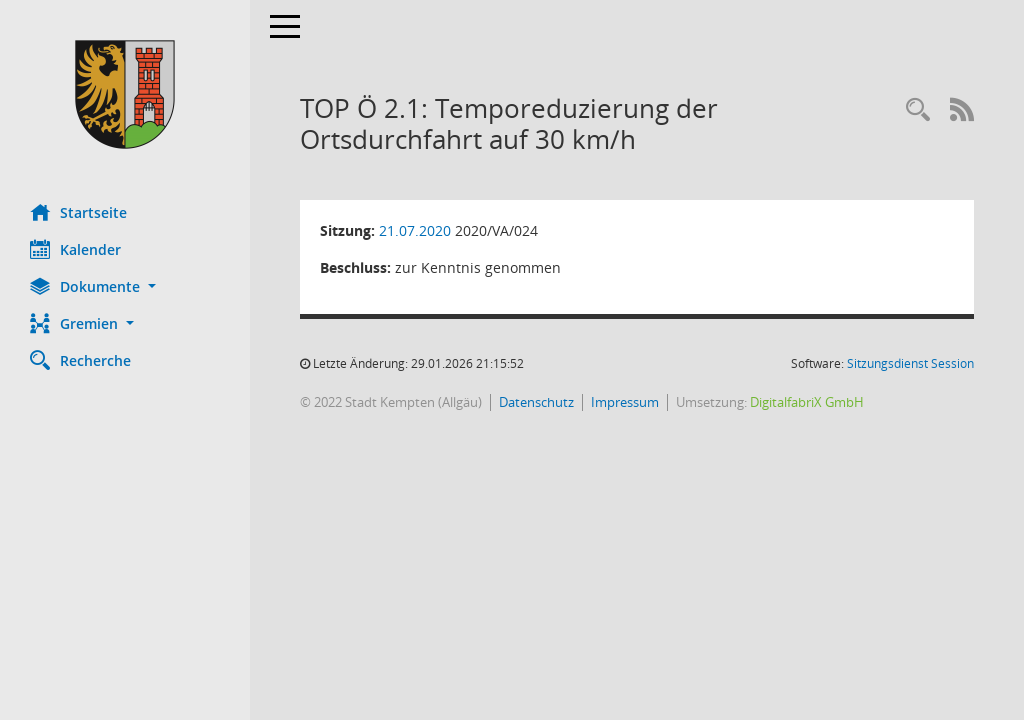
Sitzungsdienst (910, 363)
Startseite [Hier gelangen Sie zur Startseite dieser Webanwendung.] (78, 212)
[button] (125, 286)
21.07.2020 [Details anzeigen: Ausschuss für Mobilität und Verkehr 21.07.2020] (415, 230)
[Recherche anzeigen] (918, 110)
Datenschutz (536, 402)
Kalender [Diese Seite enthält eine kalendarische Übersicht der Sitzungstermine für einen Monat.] (75, 249)
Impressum (625, 402)
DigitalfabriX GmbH (807, 402)
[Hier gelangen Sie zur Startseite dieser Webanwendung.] (125, 94)
